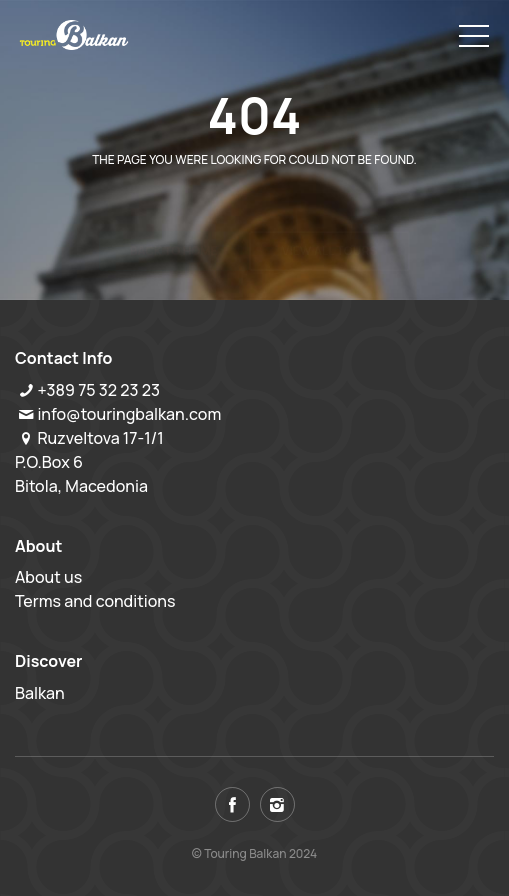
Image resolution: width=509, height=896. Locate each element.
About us (48, 577)
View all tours (330, 212)
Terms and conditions (95, 601)
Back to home (174, 212)
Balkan (40, 693)
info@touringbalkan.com (129, 414)
